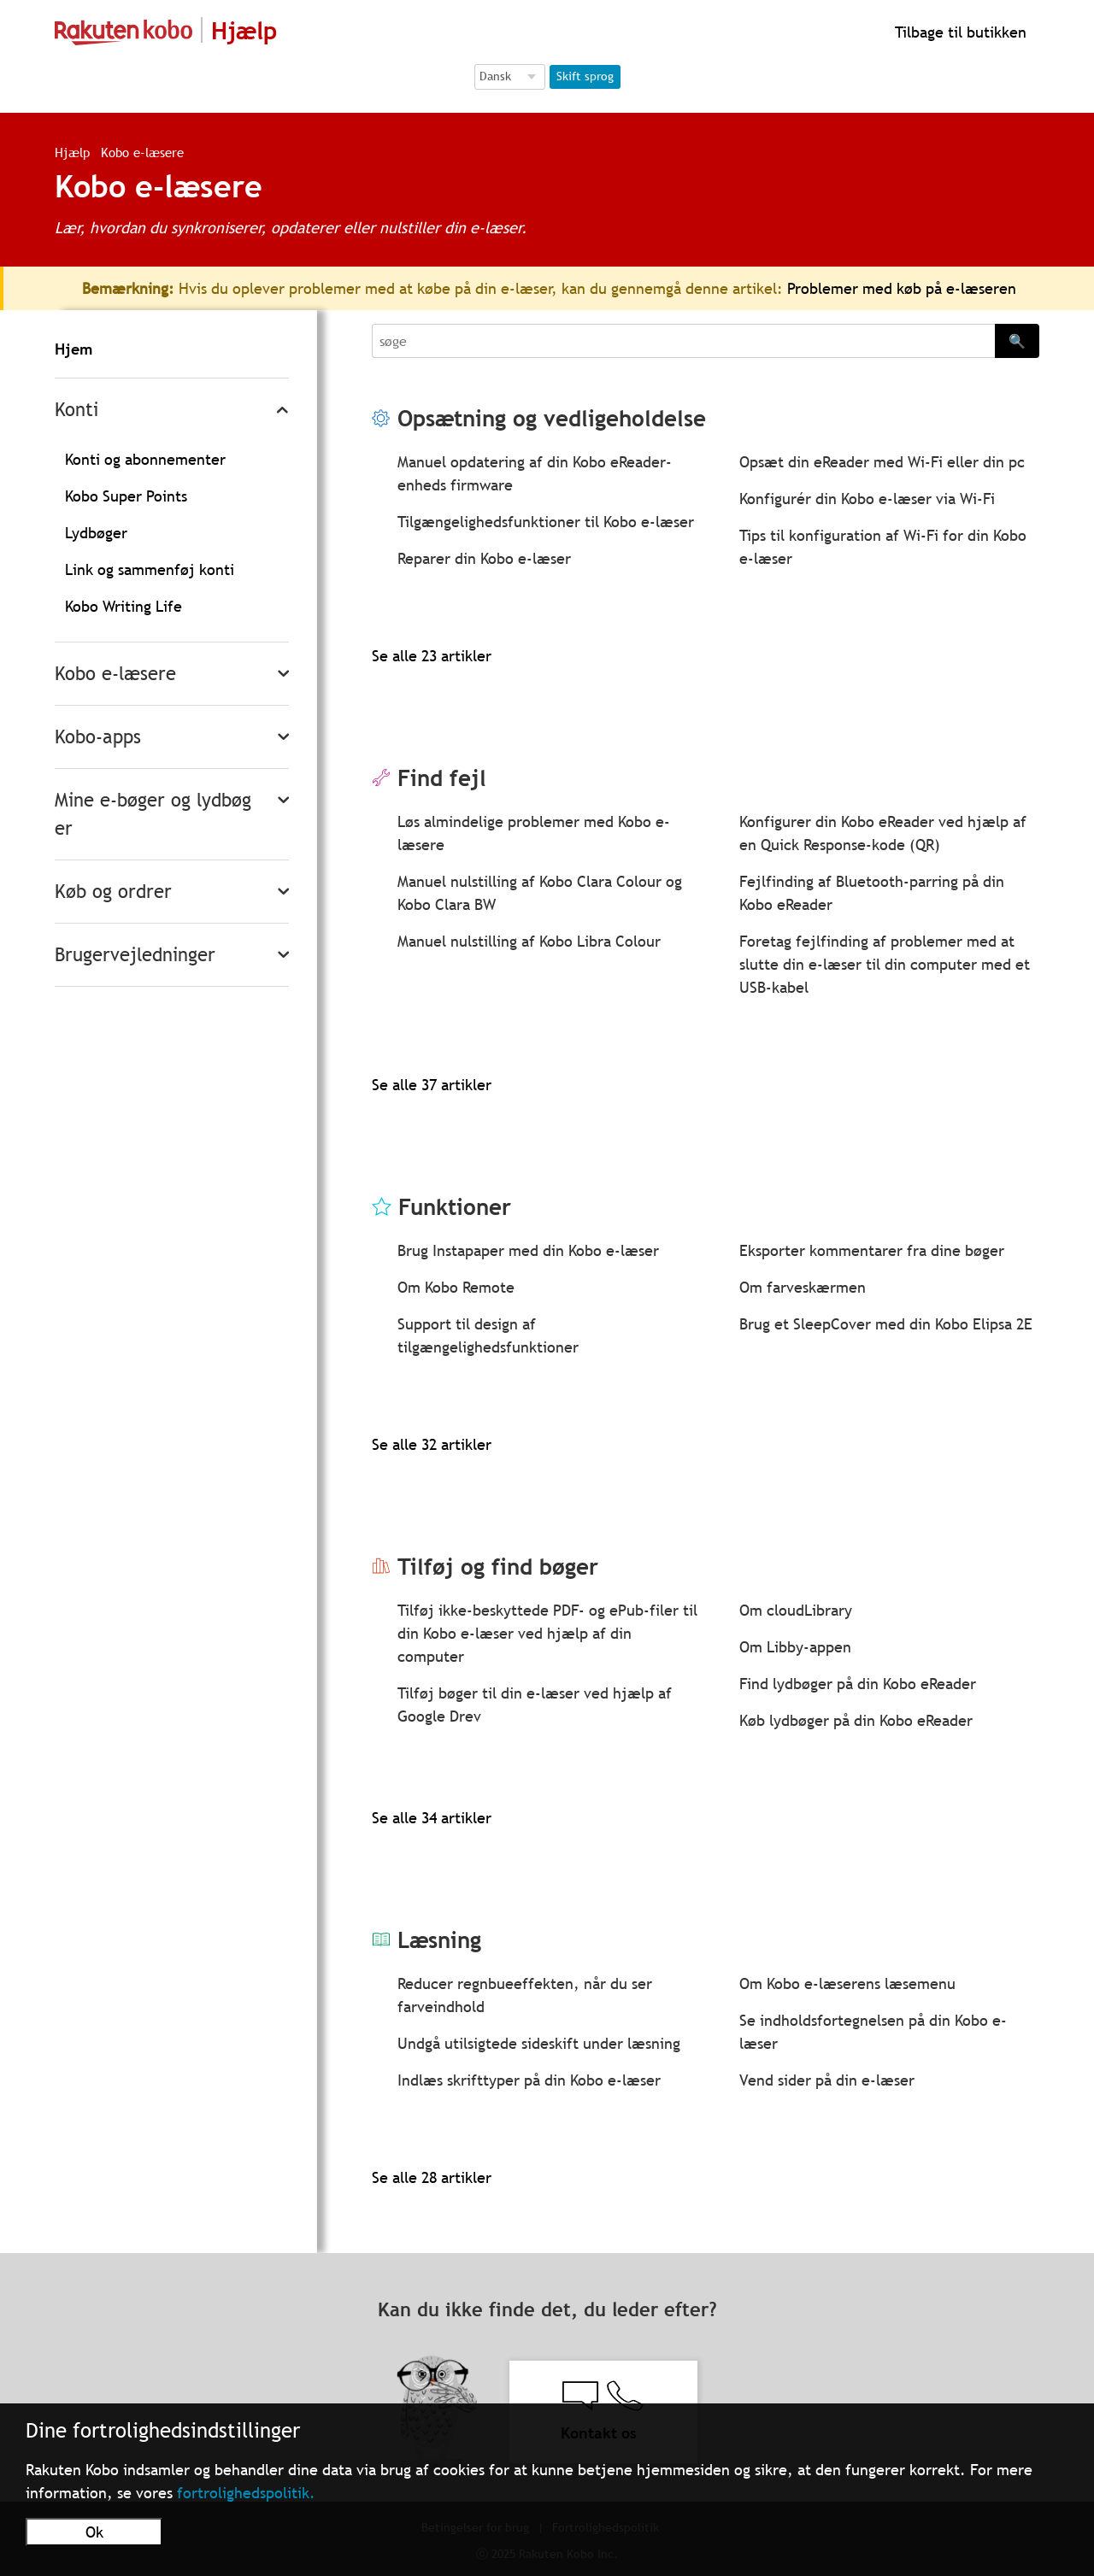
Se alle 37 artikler (431, 1084)
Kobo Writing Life (123, 606)
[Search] (683, 341)
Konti (76, 409)
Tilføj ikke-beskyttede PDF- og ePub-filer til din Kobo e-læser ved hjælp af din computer (547, 1633)
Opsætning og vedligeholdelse (551, 418)
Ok (94, 2532)
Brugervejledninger (135, 954)
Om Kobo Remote (456, 1287)
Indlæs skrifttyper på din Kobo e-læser (529, 2080)
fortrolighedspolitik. (246, 2493)
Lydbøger (96, 533)
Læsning (439, 1940)
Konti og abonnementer (145, 459)
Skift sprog (585, 76)
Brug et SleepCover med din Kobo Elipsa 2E (885, 1324)
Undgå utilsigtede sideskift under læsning (538, 2043)
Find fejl (441, 778)
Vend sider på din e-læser (827, 2080)
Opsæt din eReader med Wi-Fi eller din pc (882, 462)
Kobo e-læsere (115, 673)
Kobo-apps (98, 736)
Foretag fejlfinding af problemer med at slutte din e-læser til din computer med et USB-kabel (884, 964)
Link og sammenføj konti (149, 569)
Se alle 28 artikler (431, 2177)
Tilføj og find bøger (497, 1566)
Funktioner (454, 1207)
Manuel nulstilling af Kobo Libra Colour (529, 941)
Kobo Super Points (126, 496)
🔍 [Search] (1017, 341)
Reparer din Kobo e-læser (484, 558)
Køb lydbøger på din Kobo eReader (856, 1720)
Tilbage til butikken (958, 32)
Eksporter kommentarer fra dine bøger (871, 1250)
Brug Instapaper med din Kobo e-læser (528, 1250)
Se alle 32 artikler (431, 1444)
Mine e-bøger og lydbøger (153, 814)
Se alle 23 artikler (431, 656)
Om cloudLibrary (795, 1610)
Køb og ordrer (113, 891)
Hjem (73, 349)
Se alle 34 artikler (431, 1818)
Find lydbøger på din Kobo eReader (857, 1683)
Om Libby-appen (795, 1647)
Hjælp (72, 152)
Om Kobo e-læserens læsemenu (847, 1983)
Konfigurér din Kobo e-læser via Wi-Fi (867, 498)
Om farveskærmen (802, 1287)
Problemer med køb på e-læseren (901, 288)
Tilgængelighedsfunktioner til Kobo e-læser (545, 521)
